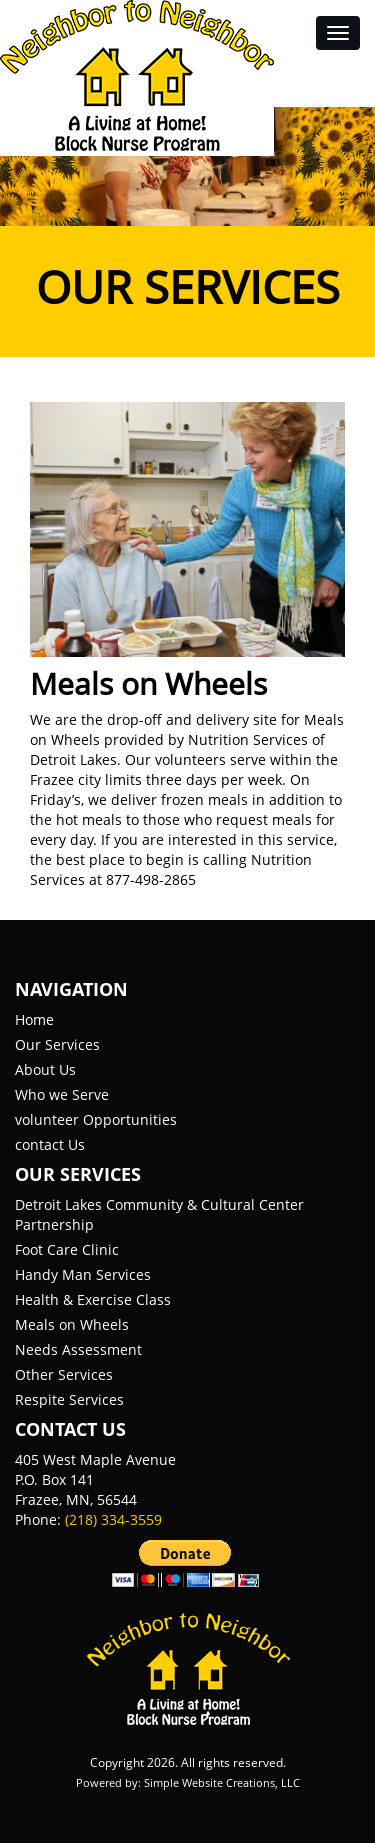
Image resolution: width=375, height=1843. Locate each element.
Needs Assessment (78, 1349)
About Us (45, 1069)
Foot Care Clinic (67, 1249)
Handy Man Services (83, 1274)
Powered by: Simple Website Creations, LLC (188, 1782)
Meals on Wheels (72, 1324)
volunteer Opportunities (96, 1119)
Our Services (57, 1044)
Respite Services (69, 1399)
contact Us (50, 1144)
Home (34, 1019)
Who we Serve (62, 1094)
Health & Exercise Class (93, 1299)
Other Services (64, 1374)
